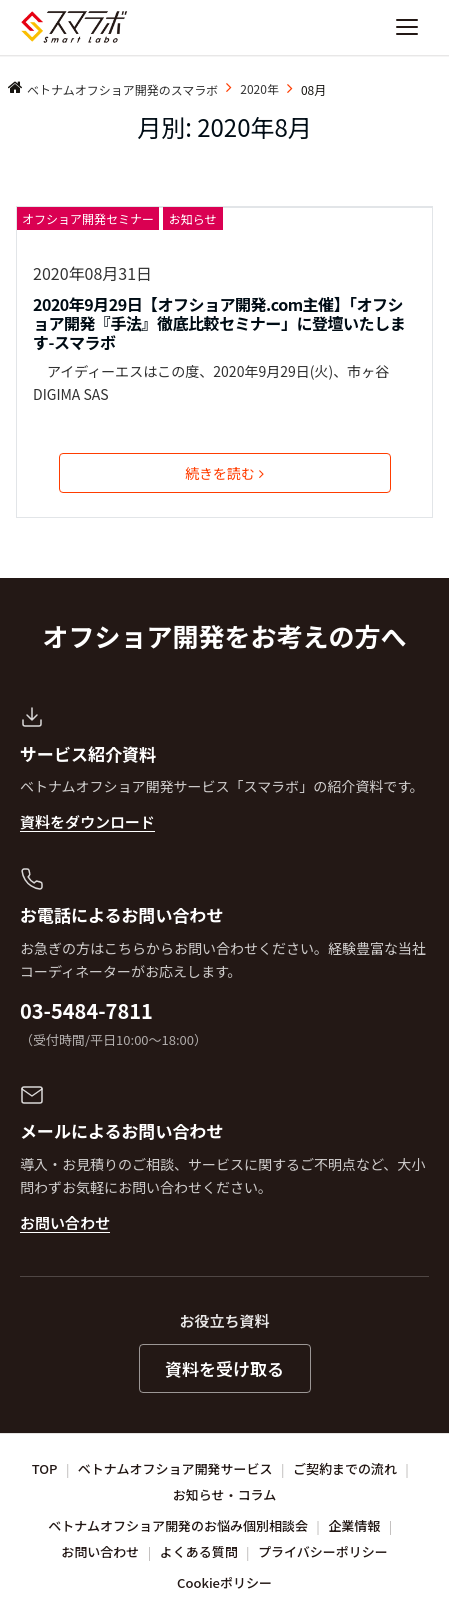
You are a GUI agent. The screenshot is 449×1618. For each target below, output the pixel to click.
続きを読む (224, 473)
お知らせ (193, 218)
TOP (45, 1468)
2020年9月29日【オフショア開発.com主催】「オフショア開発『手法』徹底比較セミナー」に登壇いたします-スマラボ (219, 324)
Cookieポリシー (224, 1582)
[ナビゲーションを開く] (407, 27)
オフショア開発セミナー (88, 218)
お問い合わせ (65, 1222)
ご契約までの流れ (345, 1468)
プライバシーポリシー (323, 1551)
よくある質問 (199, 1551)
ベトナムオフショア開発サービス (175, 1468)
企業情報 (354, 1525)
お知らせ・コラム (224, 1494)
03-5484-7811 (86, 1010)
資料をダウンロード (87, 821)
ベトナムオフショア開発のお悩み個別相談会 (178, 1525)
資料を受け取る (224, 1368)
